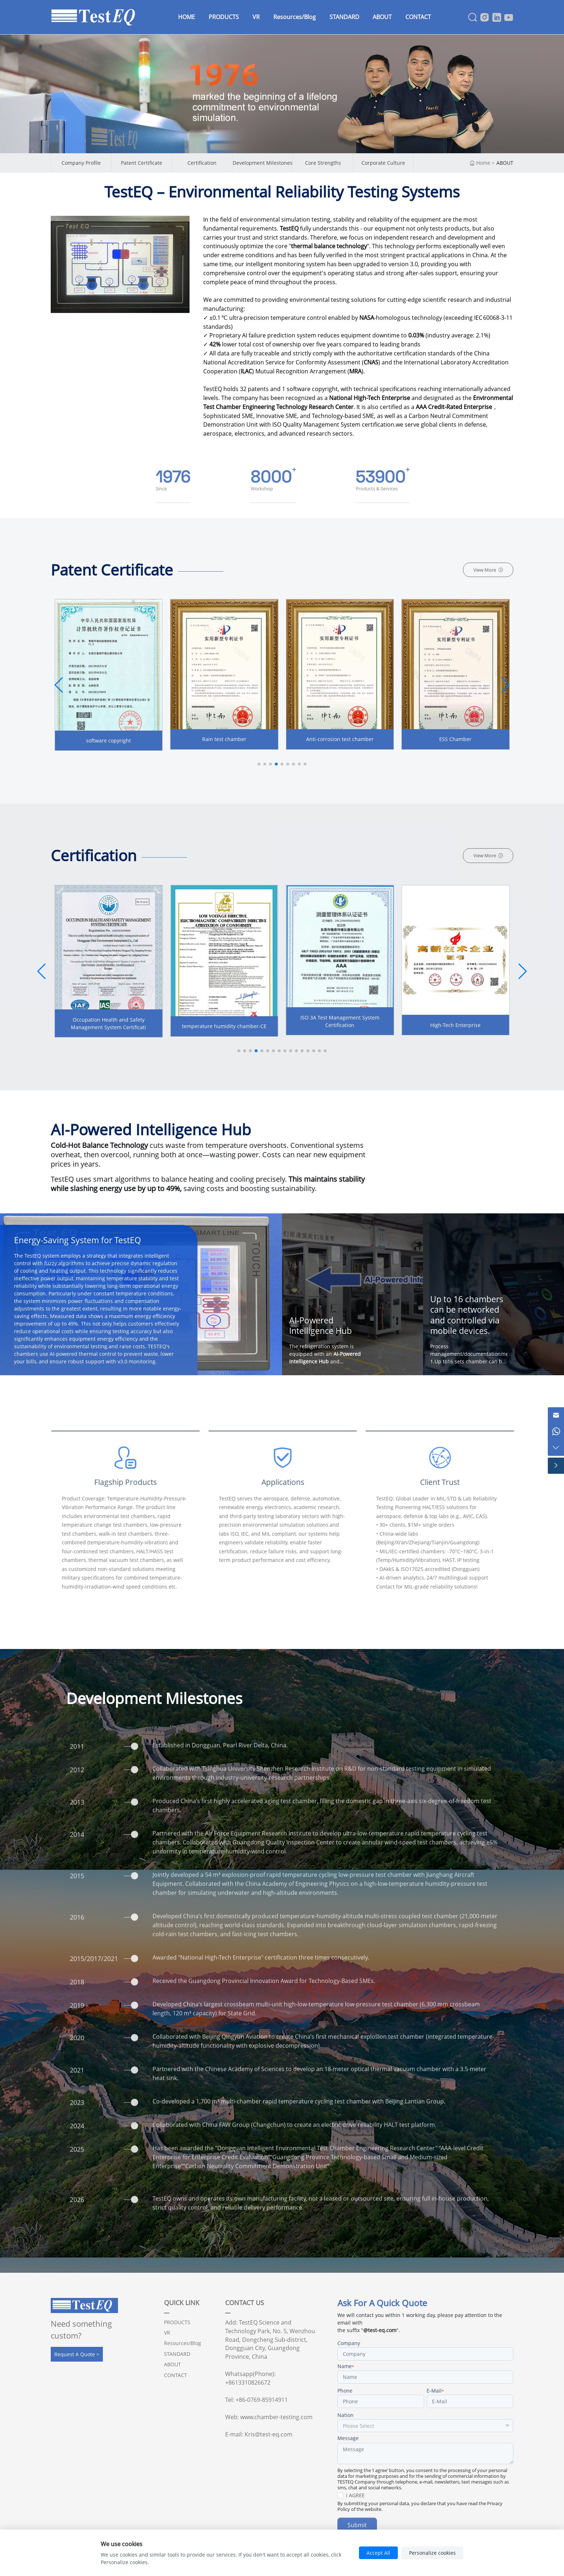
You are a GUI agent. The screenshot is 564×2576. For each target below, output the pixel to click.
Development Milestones (262, 162)
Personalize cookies (432, 2552)
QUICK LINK (181, 2302)
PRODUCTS (177, 2322)
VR (167, 2332)
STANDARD (177, 2353)
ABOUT (504, 162)
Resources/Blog (182, 2343)
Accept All (378, 2552)
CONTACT (175, 2375)
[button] (505, 685)
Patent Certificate (141, 162)
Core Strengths (323, 162)
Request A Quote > (76, 2354)
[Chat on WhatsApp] (556, 1431)
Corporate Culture (383, 162)
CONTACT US (244, 2302)
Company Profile (81, 162)
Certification (202, 162)
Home (483, 162)
